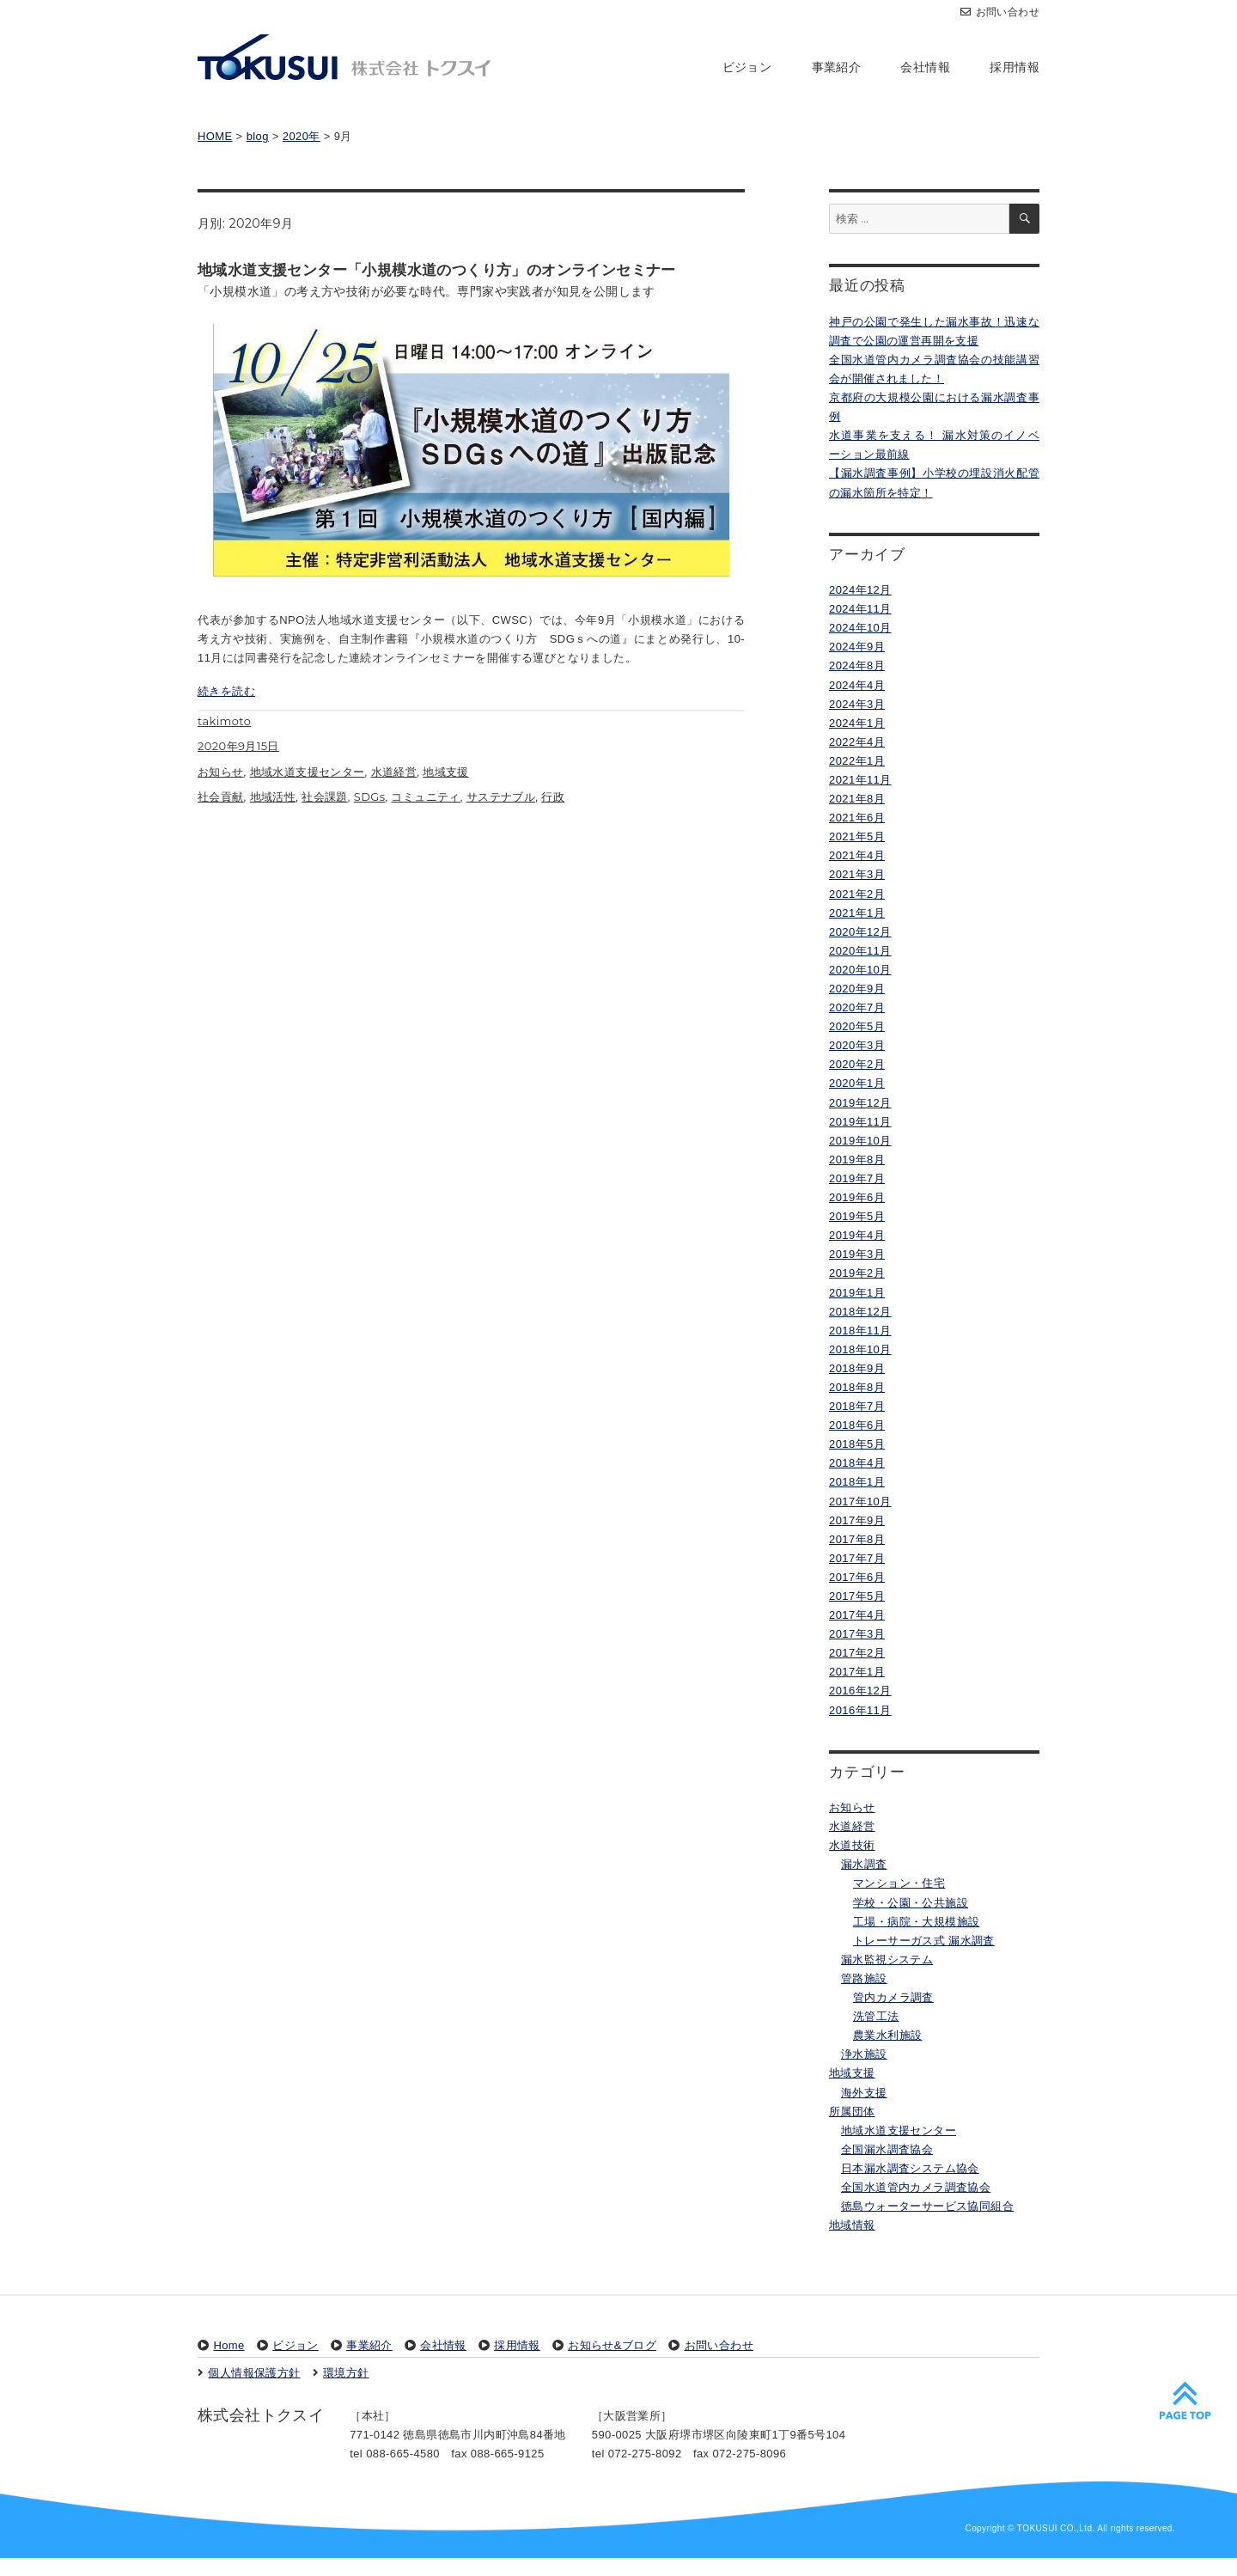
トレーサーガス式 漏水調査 (924, 1940)
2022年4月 (857, 742)
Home (228, 2345)
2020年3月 (857, 1045)
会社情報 (925, 67)
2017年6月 (857, 1577)
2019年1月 (857, 1292)
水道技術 (852, 1845)
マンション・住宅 (899, 1883)
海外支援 (864, 2092)
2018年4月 (857, 1462)
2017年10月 (860, 1501)
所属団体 (852, 2111)
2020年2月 (857, 1064)
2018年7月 (857, 1406)
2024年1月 (857, 723)
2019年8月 (857, 1159)
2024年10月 (860, 627)
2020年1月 (857, 1083)
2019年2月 (857, 1273)
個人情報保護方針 (254, 2372)
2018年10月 (860, 1349)
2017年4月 (857, 1614)
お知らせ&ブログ (612, 2345)
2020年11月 (860, 950)
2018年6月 (857, 1425)
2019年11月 (860, 1121)
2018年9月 (857, 1368)
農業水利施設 (887, 2035)
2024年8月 (857, 665)
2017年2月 (857, 1652)
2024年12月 (860, 589)
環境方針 (346, 2372)
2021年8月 (857, 798)
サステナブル (500, 814)
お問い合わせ (999, 12)
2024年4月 (857, 685)
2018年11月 (860, 1330)
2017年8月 (857, 1539)
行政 (552, 814)
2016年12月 (860, 1690)
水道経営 (394, 790)
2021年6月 (857, 817)
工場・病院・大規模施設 (916, 1921)
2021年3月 (857, 874)
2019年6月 (857, 1197)
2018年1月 (857, 1481)
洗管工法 (876, 2016)
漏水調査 (864, 1864)
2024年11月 (860, 608)
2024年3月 (857, 704)
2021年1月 (857, 912)
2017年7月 (857, 1558)
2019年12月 (860, 1102)
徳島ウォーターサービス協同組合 (927, 2206)
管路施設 (864, 1978)
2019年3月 (857, 1254)
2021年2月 (857, 894)
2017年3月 (857, 1633)
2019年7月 (857, 1178)
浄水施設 (864, 2054)
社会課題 (325, 814)
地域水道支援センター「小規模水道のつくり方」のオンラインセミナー (437, 269)
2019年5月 (857, 1216)
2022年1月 (857, 760)
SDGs (370, 814)
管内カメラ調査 (893, 1997)
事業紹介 (837, 67)
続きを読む (226, 709)
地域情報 (852, 2225)
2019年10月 (860, 1140)
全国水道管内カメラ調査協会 (915, 2187)
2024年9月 (857, 646)
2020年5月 (857, 1026)
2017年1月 (857, 1671)
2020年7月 (857, 1007)
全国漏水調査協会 (887, 2149)
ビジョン (747, 67)
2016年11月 (860, 1710)
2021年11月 (860, 779)
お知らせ (221, 790)
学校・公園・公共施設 (910, 1902)
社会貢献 (221, 814)
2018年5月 (857, 1444)
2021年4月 (857, 855)
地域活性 (273, 814)
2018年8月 (857, 1387)
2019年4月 (857, 1235)
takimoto (224, 740)
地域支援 (446, 790)
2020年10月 (860, 969)
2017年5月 (857, 1596)
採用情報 (1014, 67)
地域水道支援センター (307, 790)
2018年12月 (860, 1311)
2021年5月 (857, 836)
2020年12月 (860, 931)
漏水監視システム (887, 1959)
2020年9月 (857, 988)
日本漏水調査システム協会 (910, 2168)
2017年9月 (857, 1520)
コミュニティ (425, 814)
